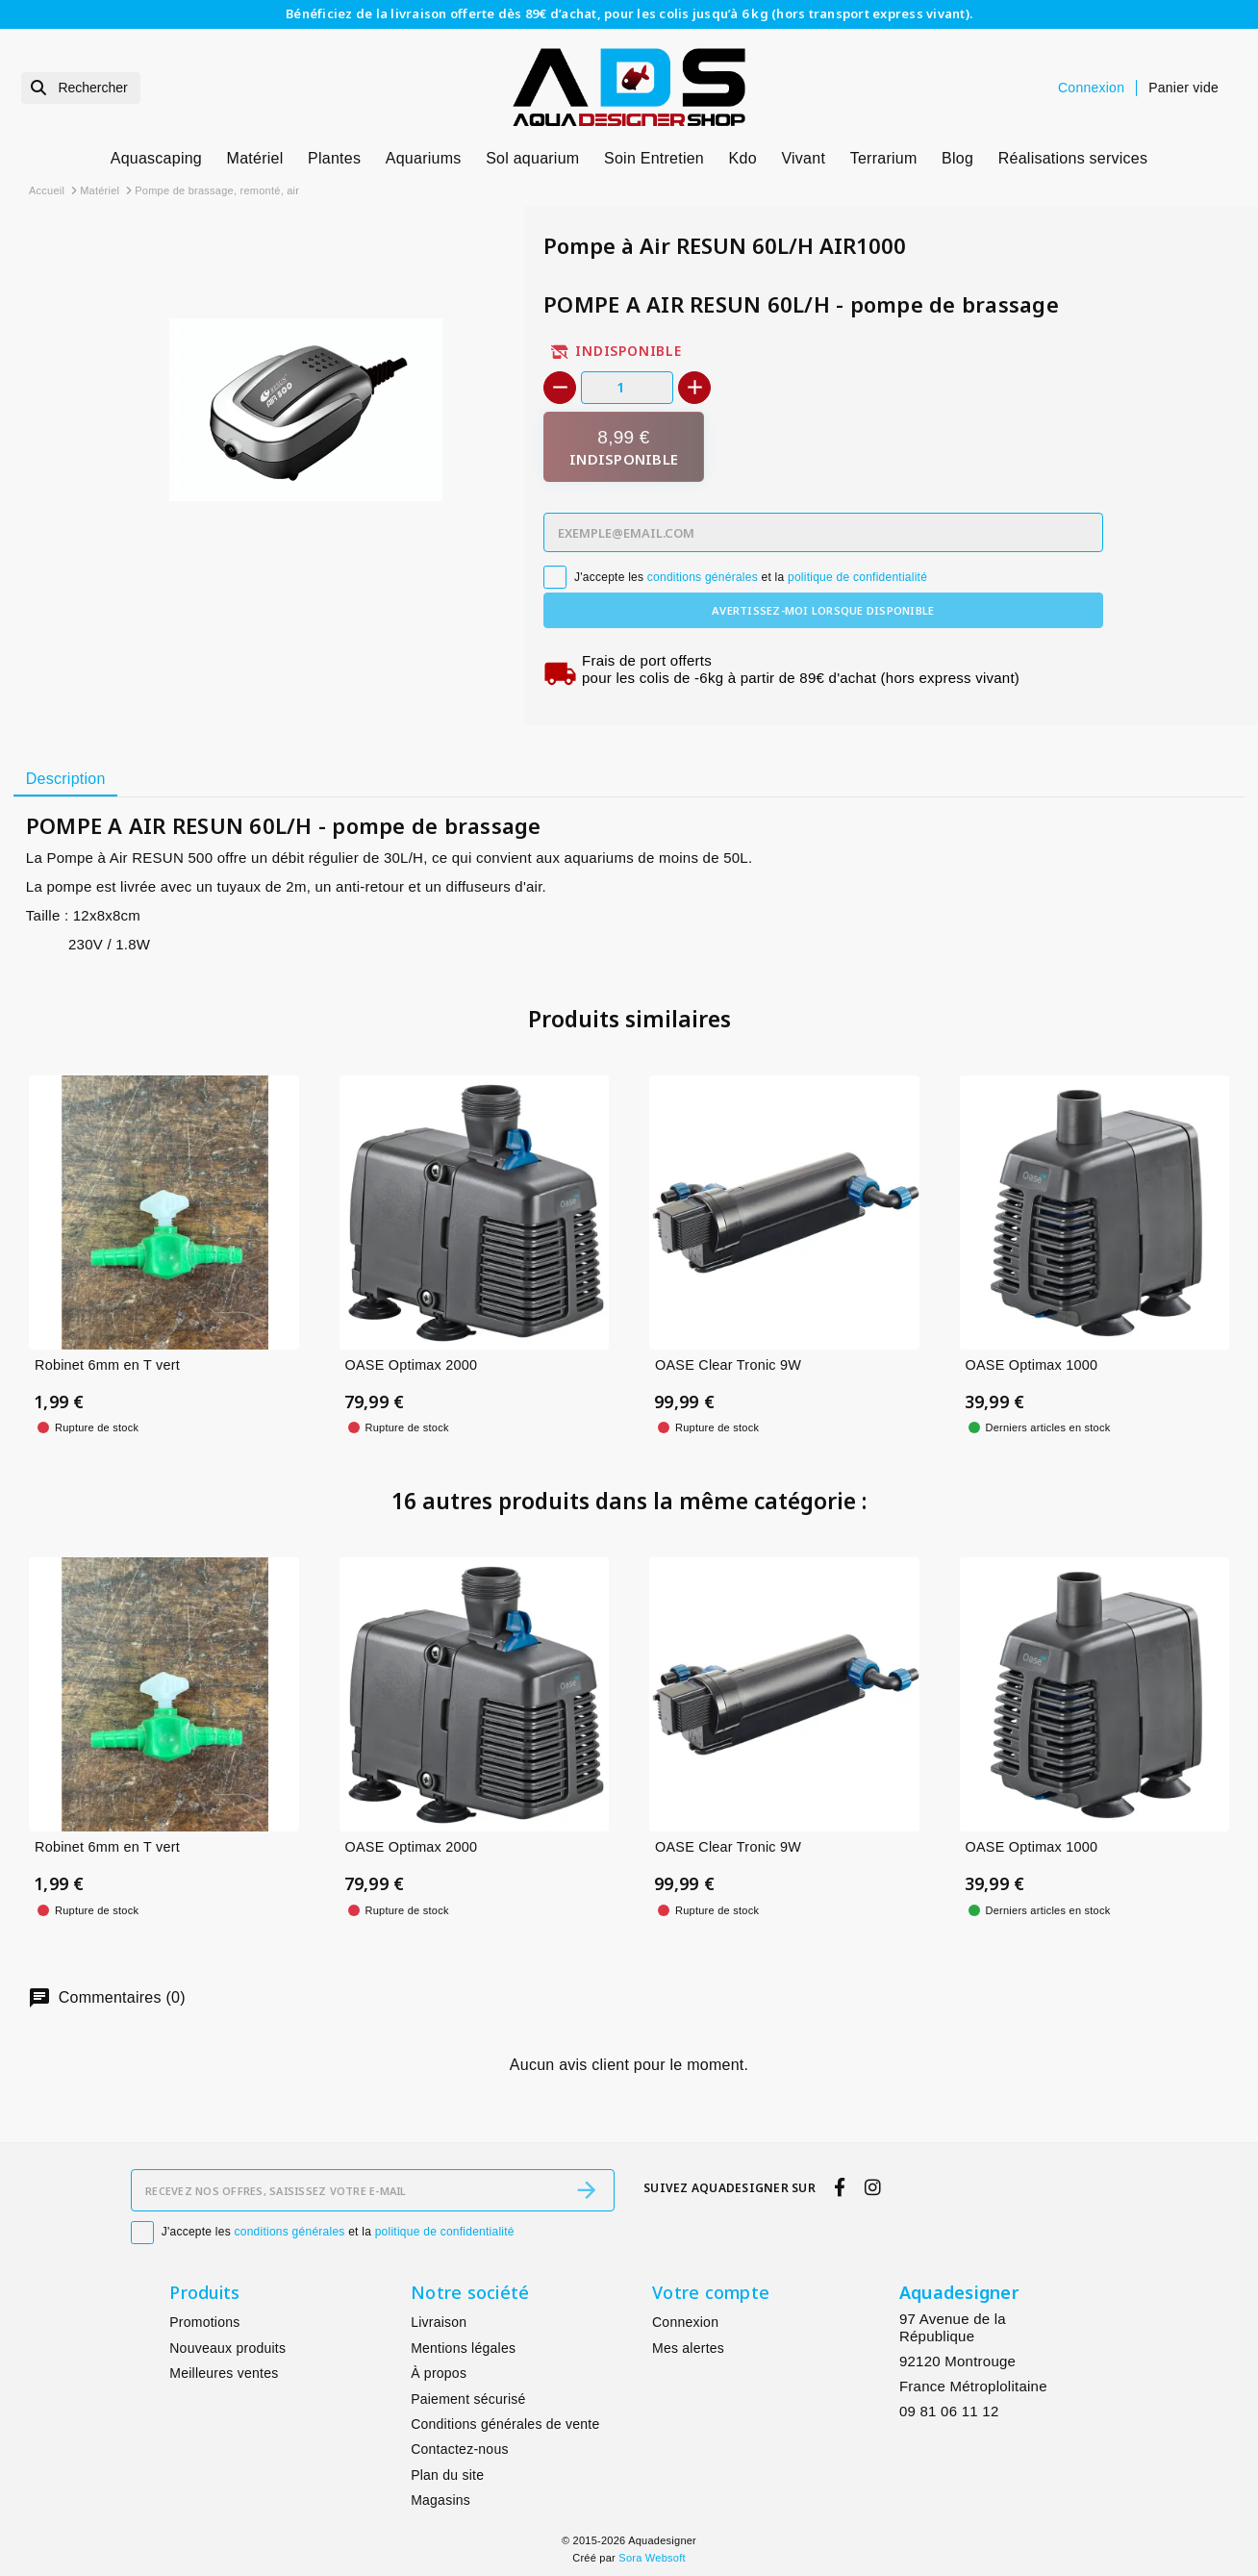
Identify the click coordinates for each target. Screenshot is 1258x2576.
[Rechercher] (80, 88)
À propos (438, 2373)
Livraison (438, 2322)
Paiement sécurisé (468, 2399)
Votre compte (710, 2292)
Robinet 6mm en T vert (107, 1365)
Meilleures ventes (223, 2373)
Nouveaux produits (227, 2348)
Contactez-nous (460, 2449)
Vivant (803, 158)
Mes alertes (688, 2348)
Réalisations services (1073, 158)
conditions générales (702, 577)
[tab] (65, 780)
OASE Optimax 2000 (411, 1365)
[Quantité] (627, 387)
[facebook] (840, 2188)
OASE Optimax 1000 (1032, 1365)
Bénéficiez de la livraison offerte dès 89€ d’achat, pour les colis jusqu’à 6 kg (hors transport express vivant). (629, 13)
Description (66, 778)
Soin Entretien (654, 158)
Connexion (685, 2322)
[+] (694, 387)
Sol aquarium (532, 158)
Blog (957, 158)
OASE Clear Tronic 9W (728, 1365)
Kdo (743, 158)
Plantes (334, 158)
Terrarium (884, 158)
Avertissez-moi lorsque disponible (823, 610)
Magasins (440, 2500)
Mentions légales (463, 2348)
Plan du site (447, 2475)
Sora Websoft (651, 2557)
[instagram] (872, 2188)
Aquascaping (156, 158)
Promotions (204, 2322)
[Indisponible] (623, 447)
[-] (559, 387)
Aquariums (424, 158)
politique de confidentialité (857, 577)
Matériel (255, 158)
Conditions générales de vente (505, 2424)
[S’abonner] (587, 2190)
